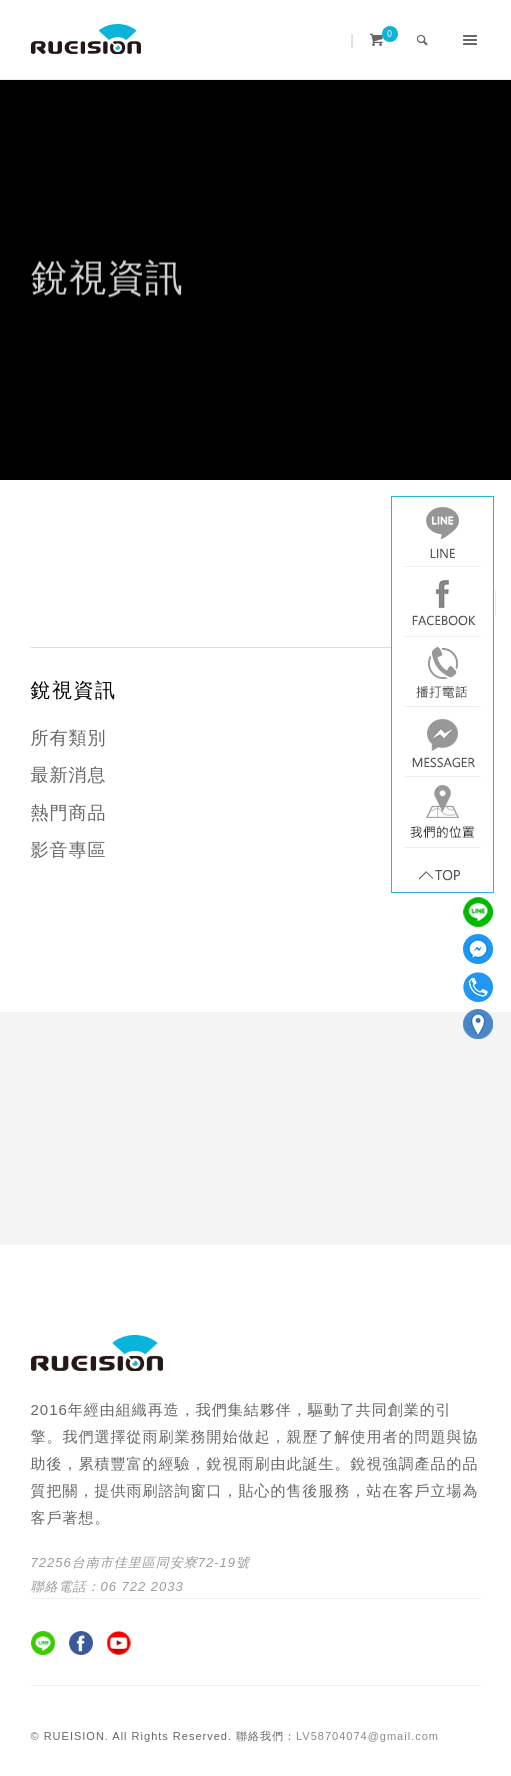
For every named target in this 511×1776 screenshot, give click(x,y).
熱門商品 (69, 813)
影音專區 (69, 850)
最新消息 (69, 775)
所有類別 (69, 738)
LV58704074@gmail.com (367, 1736)
